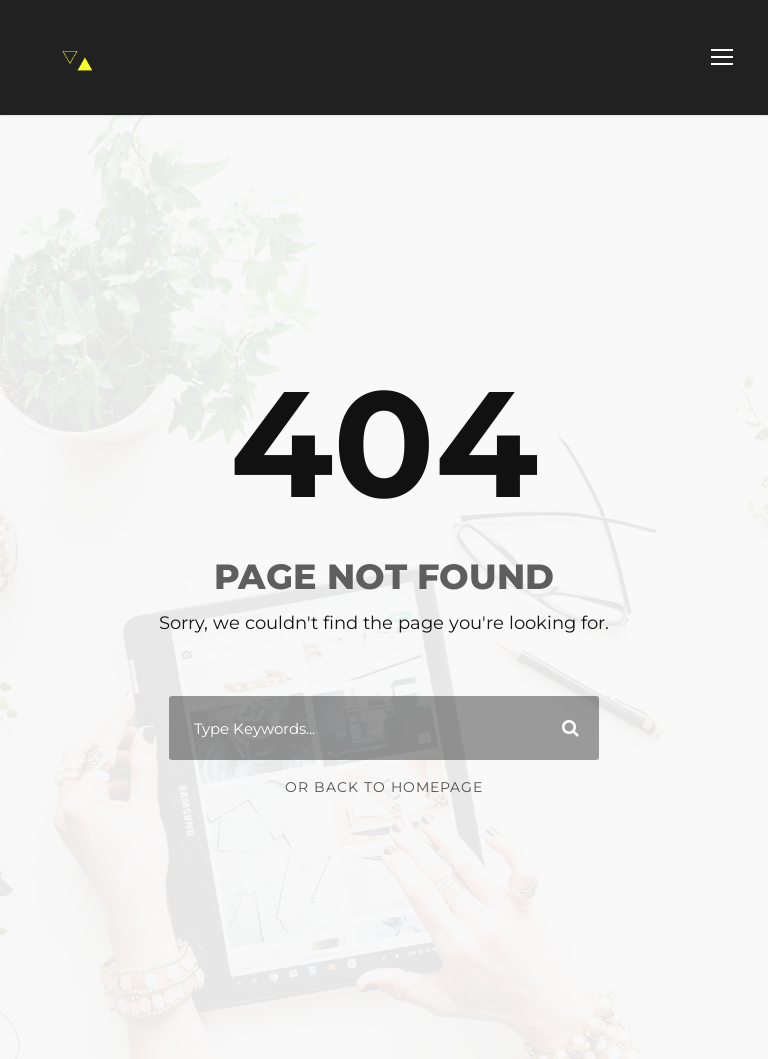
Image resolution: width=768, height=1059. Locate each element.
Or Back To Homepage (384, 787)
